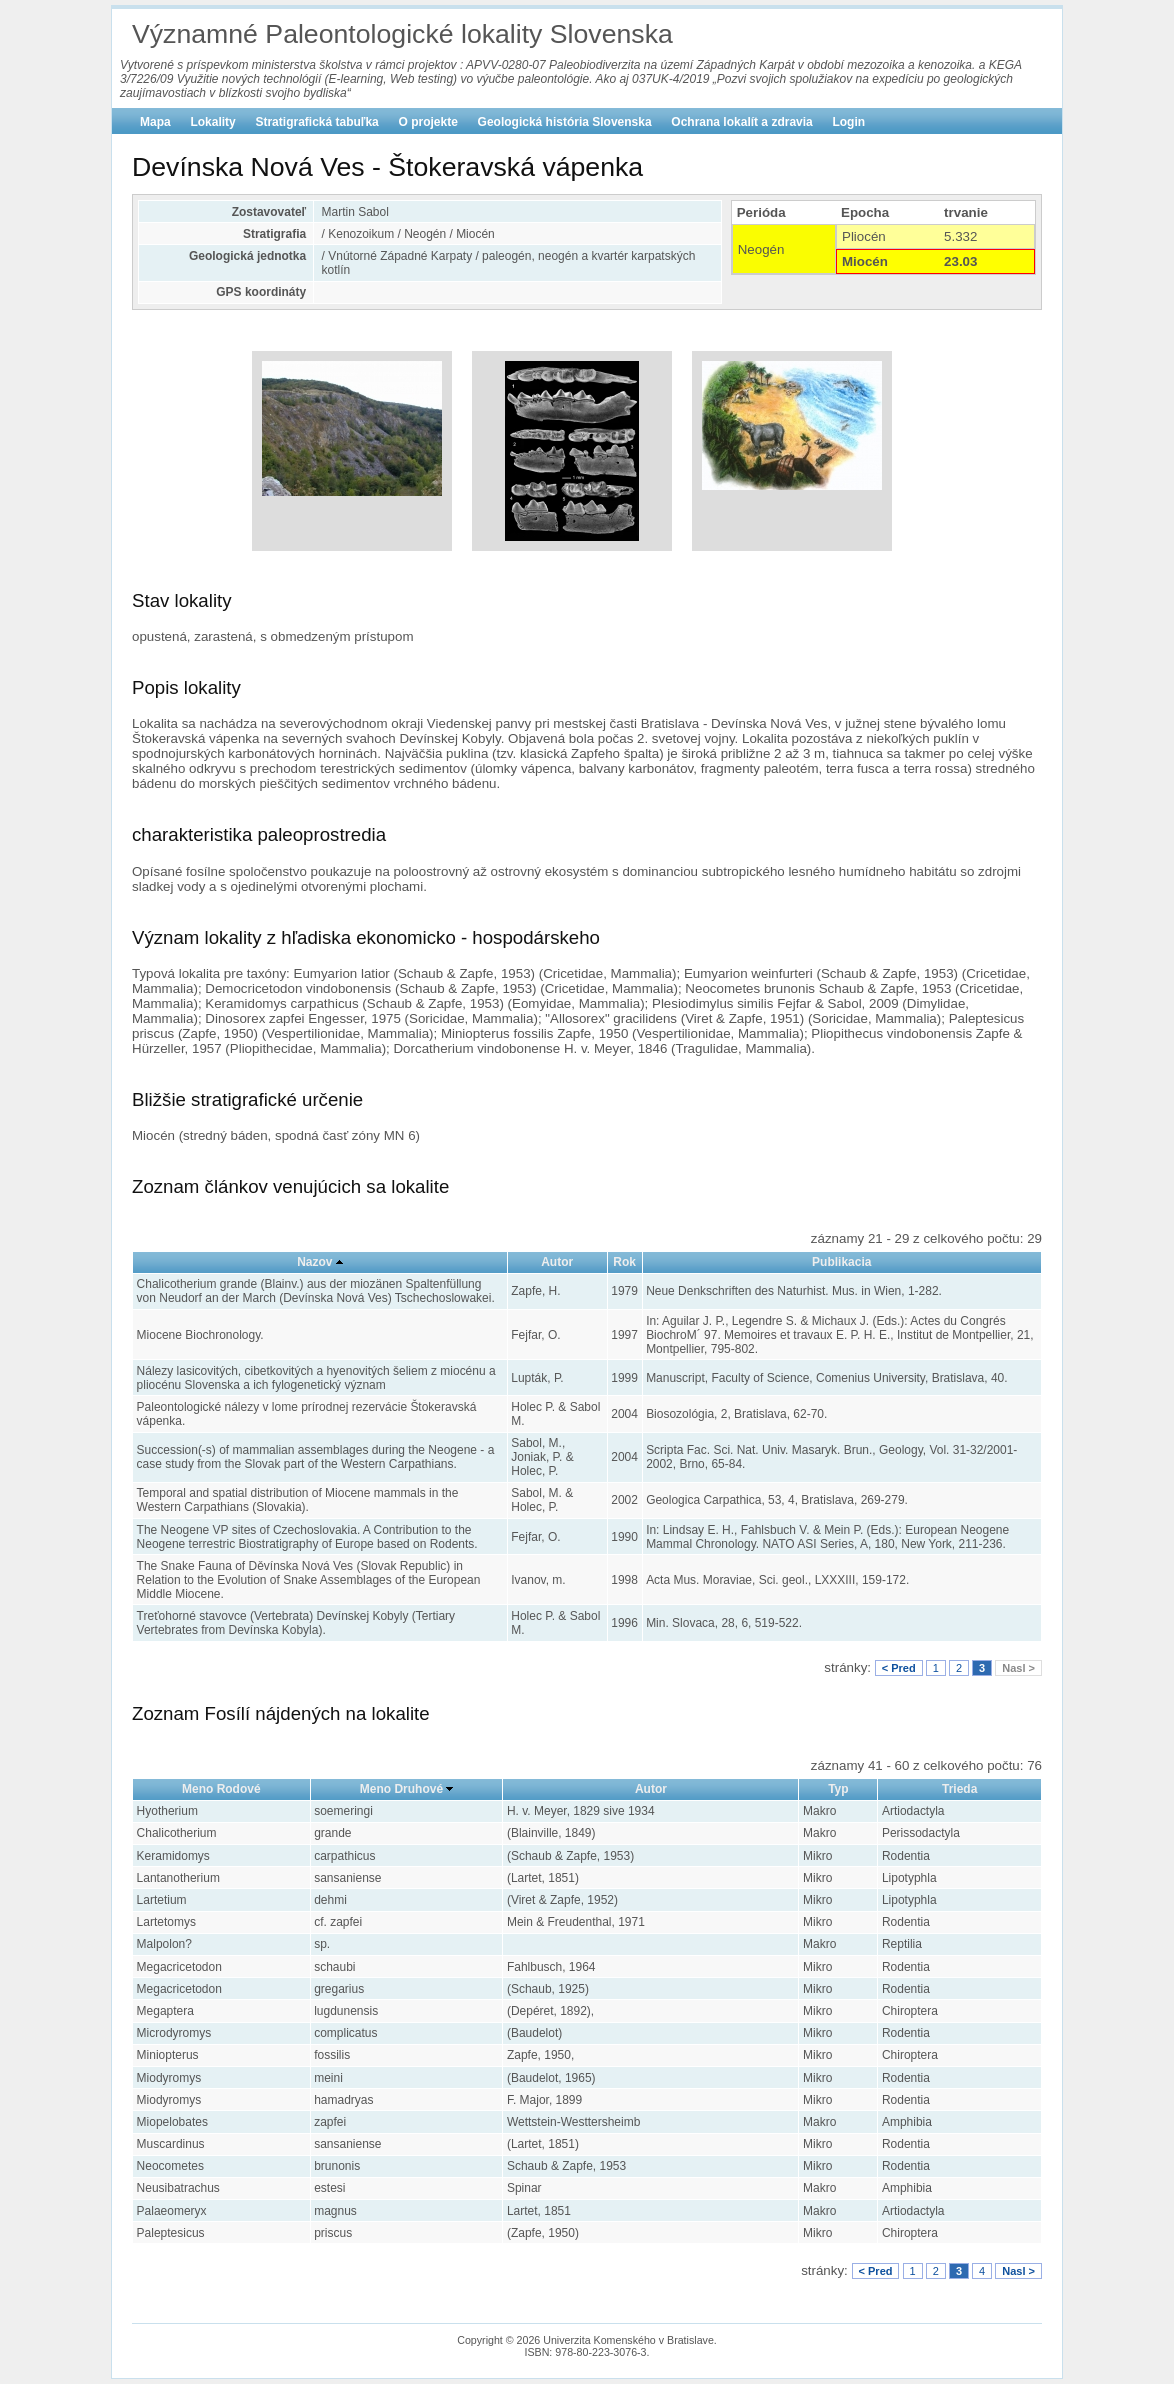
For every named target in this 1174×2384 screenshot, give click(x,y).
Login (848, 122)
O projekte (428, 122)
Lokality (212, 122)
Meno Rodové (221, 1789)
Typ (838, 1789)
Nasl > (1018, 1668)
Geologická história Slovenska (565, 122)
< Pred (899, 1668)
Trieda (959, 1789)
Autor (557, 1262)
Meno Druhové (401, 1789)
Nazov (314, 1262)
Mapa (155, 122)
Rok (624, 1262)
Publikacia (841, 1262)
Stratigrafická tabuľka (316, 122)
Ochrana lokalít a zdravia (741, 122)
